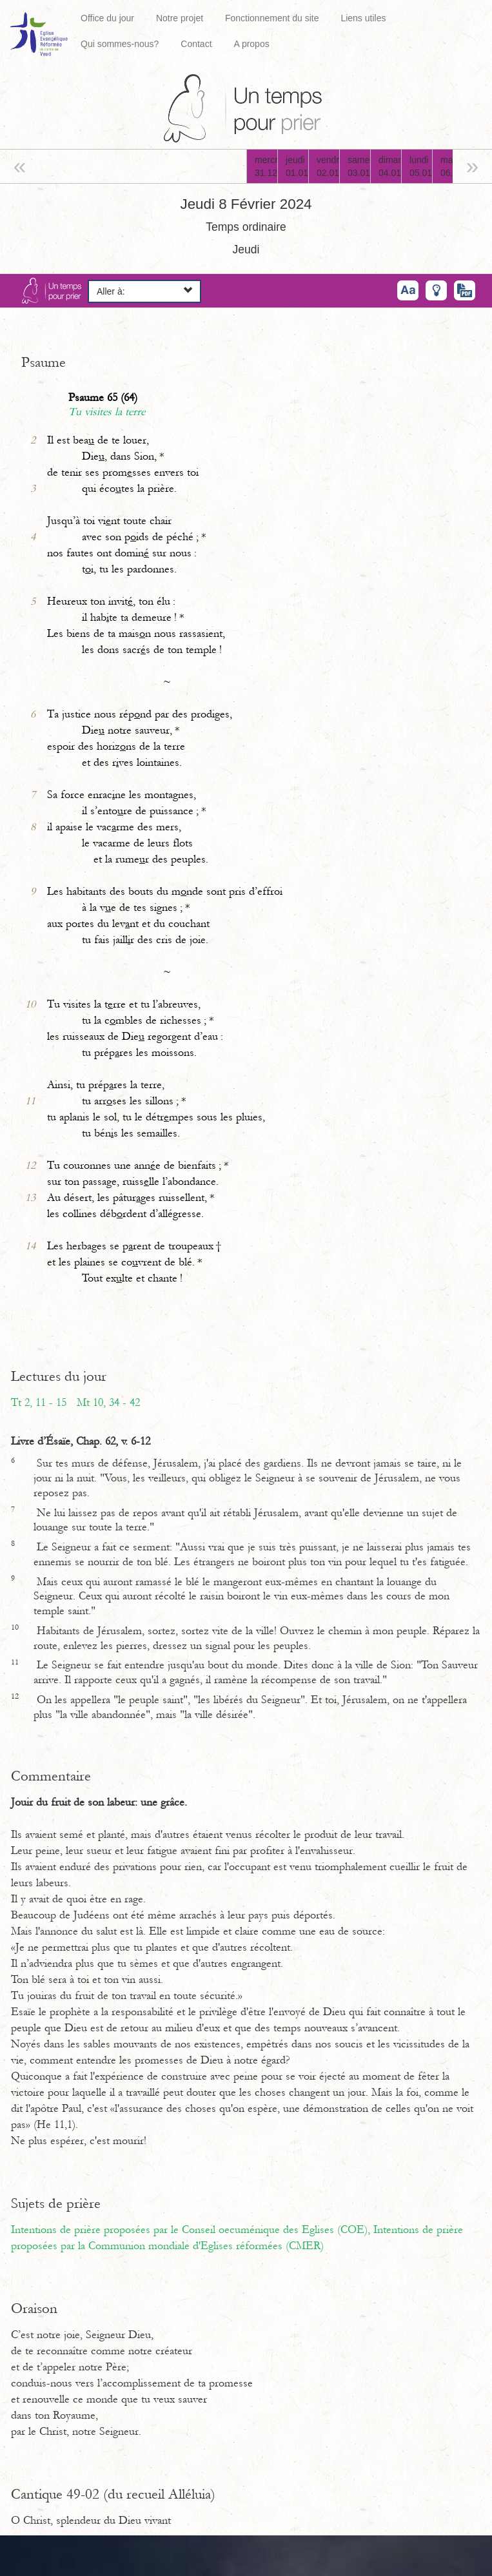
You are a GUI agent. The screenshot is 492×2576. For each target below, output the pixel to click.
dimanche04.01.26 (390, 166)
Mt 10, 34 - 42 (108, 1402)
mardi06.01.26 (451, 166)
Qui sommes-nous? (120, 44)
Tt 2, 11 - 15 (38, 1402)
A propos (251, 44)
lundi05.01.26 (420, 166)
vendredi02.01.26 (328, 166)
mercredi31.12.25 (266, 166)
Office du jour (107, 18)
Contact (196, 44)
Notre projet (179, 18)
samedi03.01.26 (359, 166)
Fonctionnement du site (272, 18)
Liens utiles (363, 18)
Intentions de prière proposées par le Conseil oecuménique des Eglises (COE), (192, 2229)
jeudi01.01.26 (297, 166)
